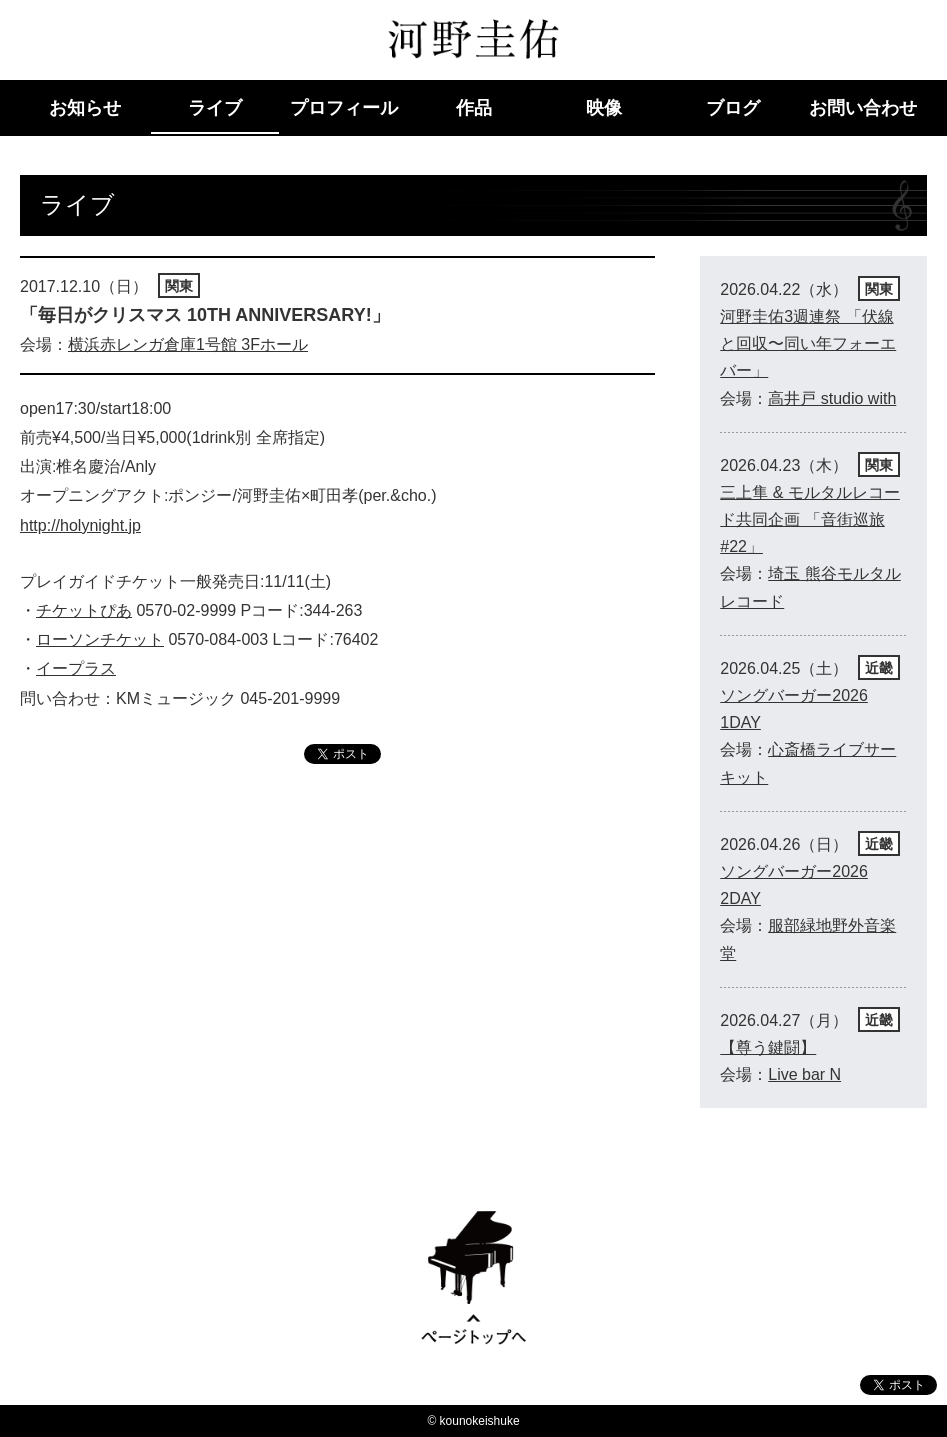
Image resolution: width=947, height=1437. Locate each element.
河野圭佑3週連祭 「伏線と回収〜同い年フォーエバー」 (808, 343)
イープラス (76, 652)
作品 (474, 108)
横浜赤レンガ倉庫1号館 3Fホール (188, 344)
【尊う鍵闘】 (768, 1047)
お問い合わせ (863, 108)
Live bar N (804, 1074)
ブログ (733, 108)
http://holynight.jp (80, 517)
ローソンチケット (100, 625)
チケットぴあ (84, 598)
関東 (179, 286)
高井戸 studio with (832, 398)
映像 (604, 108)
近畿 (879, 668)
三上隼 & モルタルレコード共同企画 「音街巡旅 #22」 (810, 519)
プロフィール (344, 108)
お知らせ (85, 108)
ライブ (215, 108)
